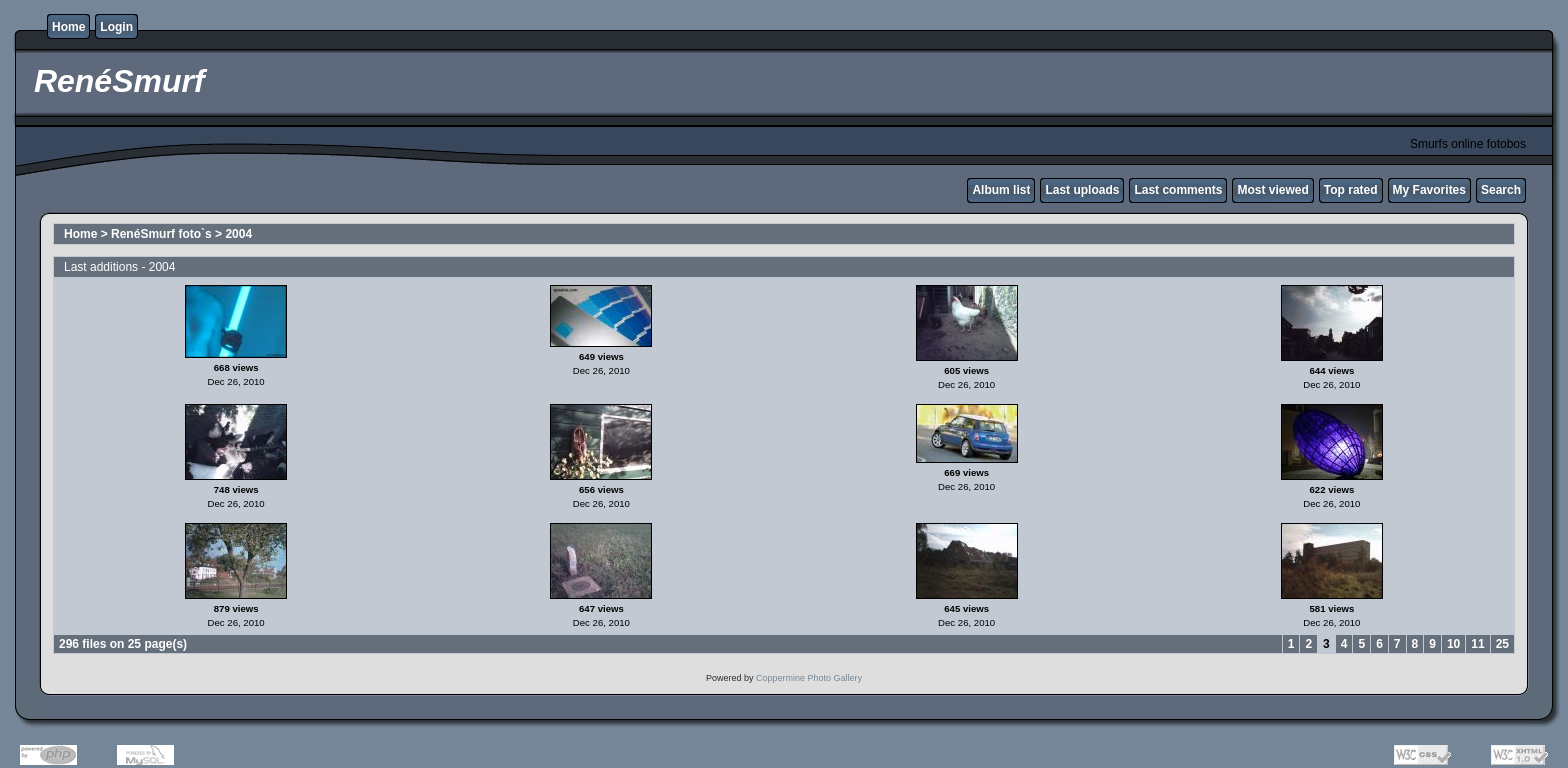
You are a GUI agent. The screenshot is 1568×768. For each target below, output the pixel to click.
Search (1501, 190)
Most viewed (1272, 190)
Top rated (1351, 190)
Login (116, 27)
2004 (238, 234)
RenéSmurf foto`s (161, 234)
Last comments (1178, 190)
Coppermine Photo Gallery (809, 678)
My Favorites (1429, 190)
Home (68, 27)
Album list (1001, 190)
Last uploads (1082, 190)
